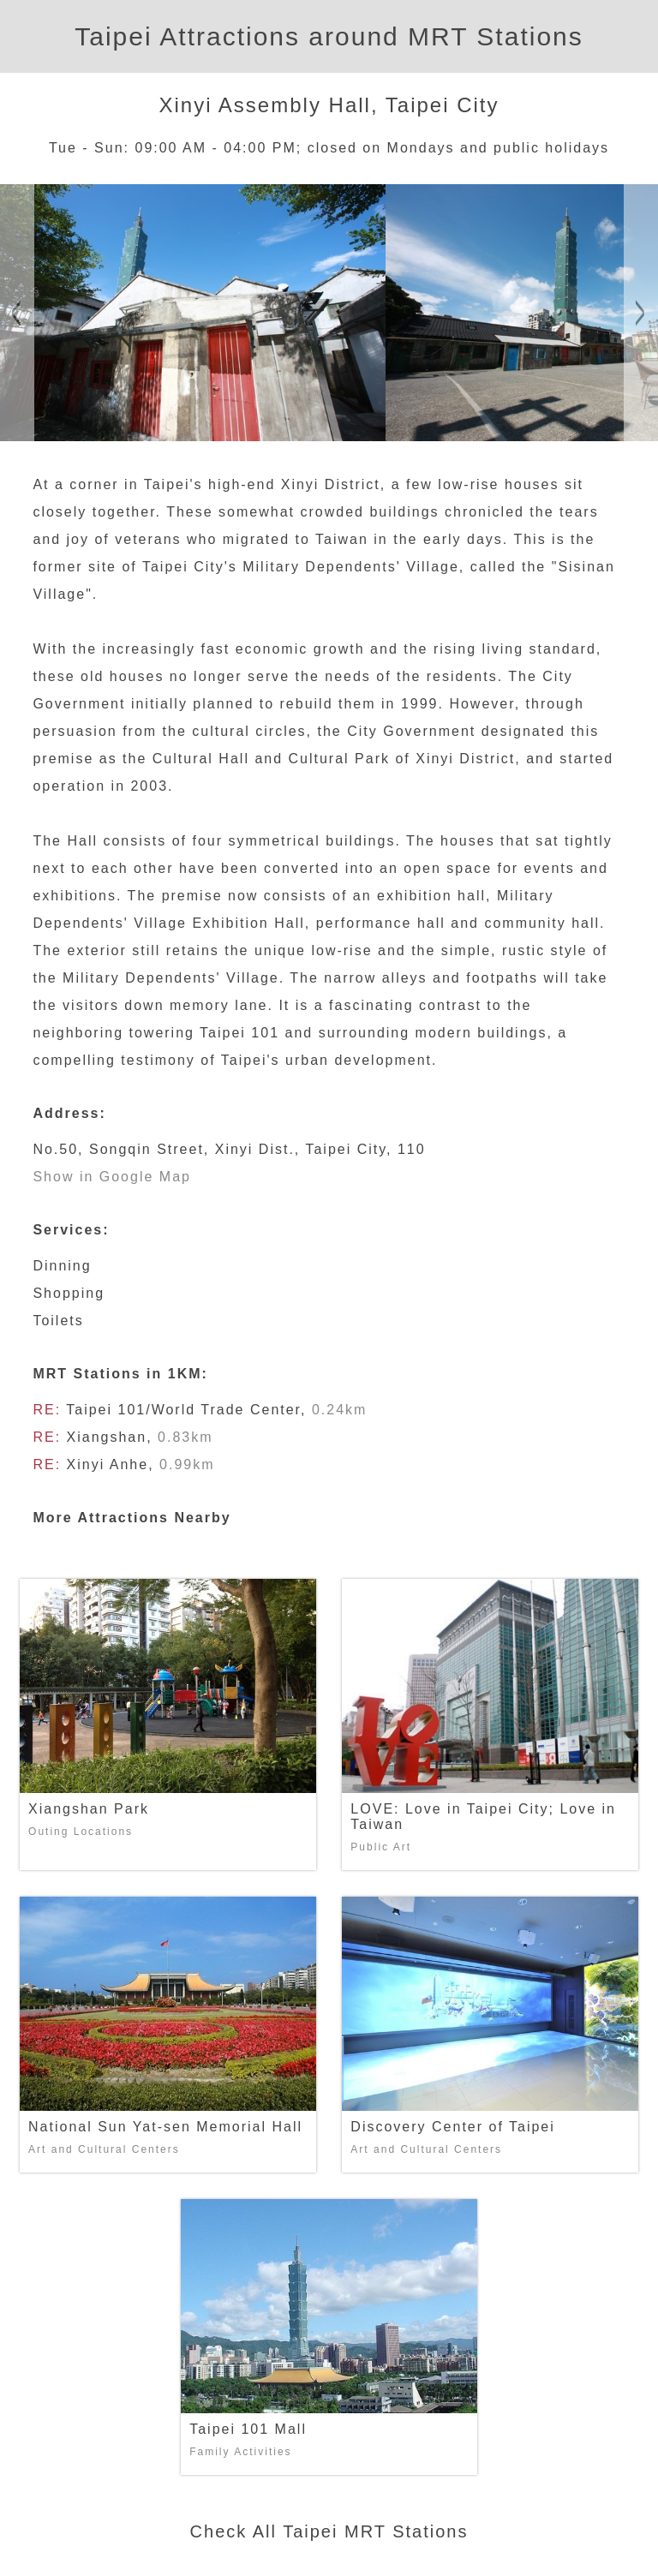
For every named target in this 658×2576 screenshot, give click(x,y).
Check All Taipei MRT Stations (329, 2531)
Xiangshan (107, 1437)
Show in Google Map (112, 1176)
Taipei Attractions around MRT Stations (329, 36)
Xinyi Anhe (108, 1464)
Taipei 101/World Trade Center (183, 1409)
